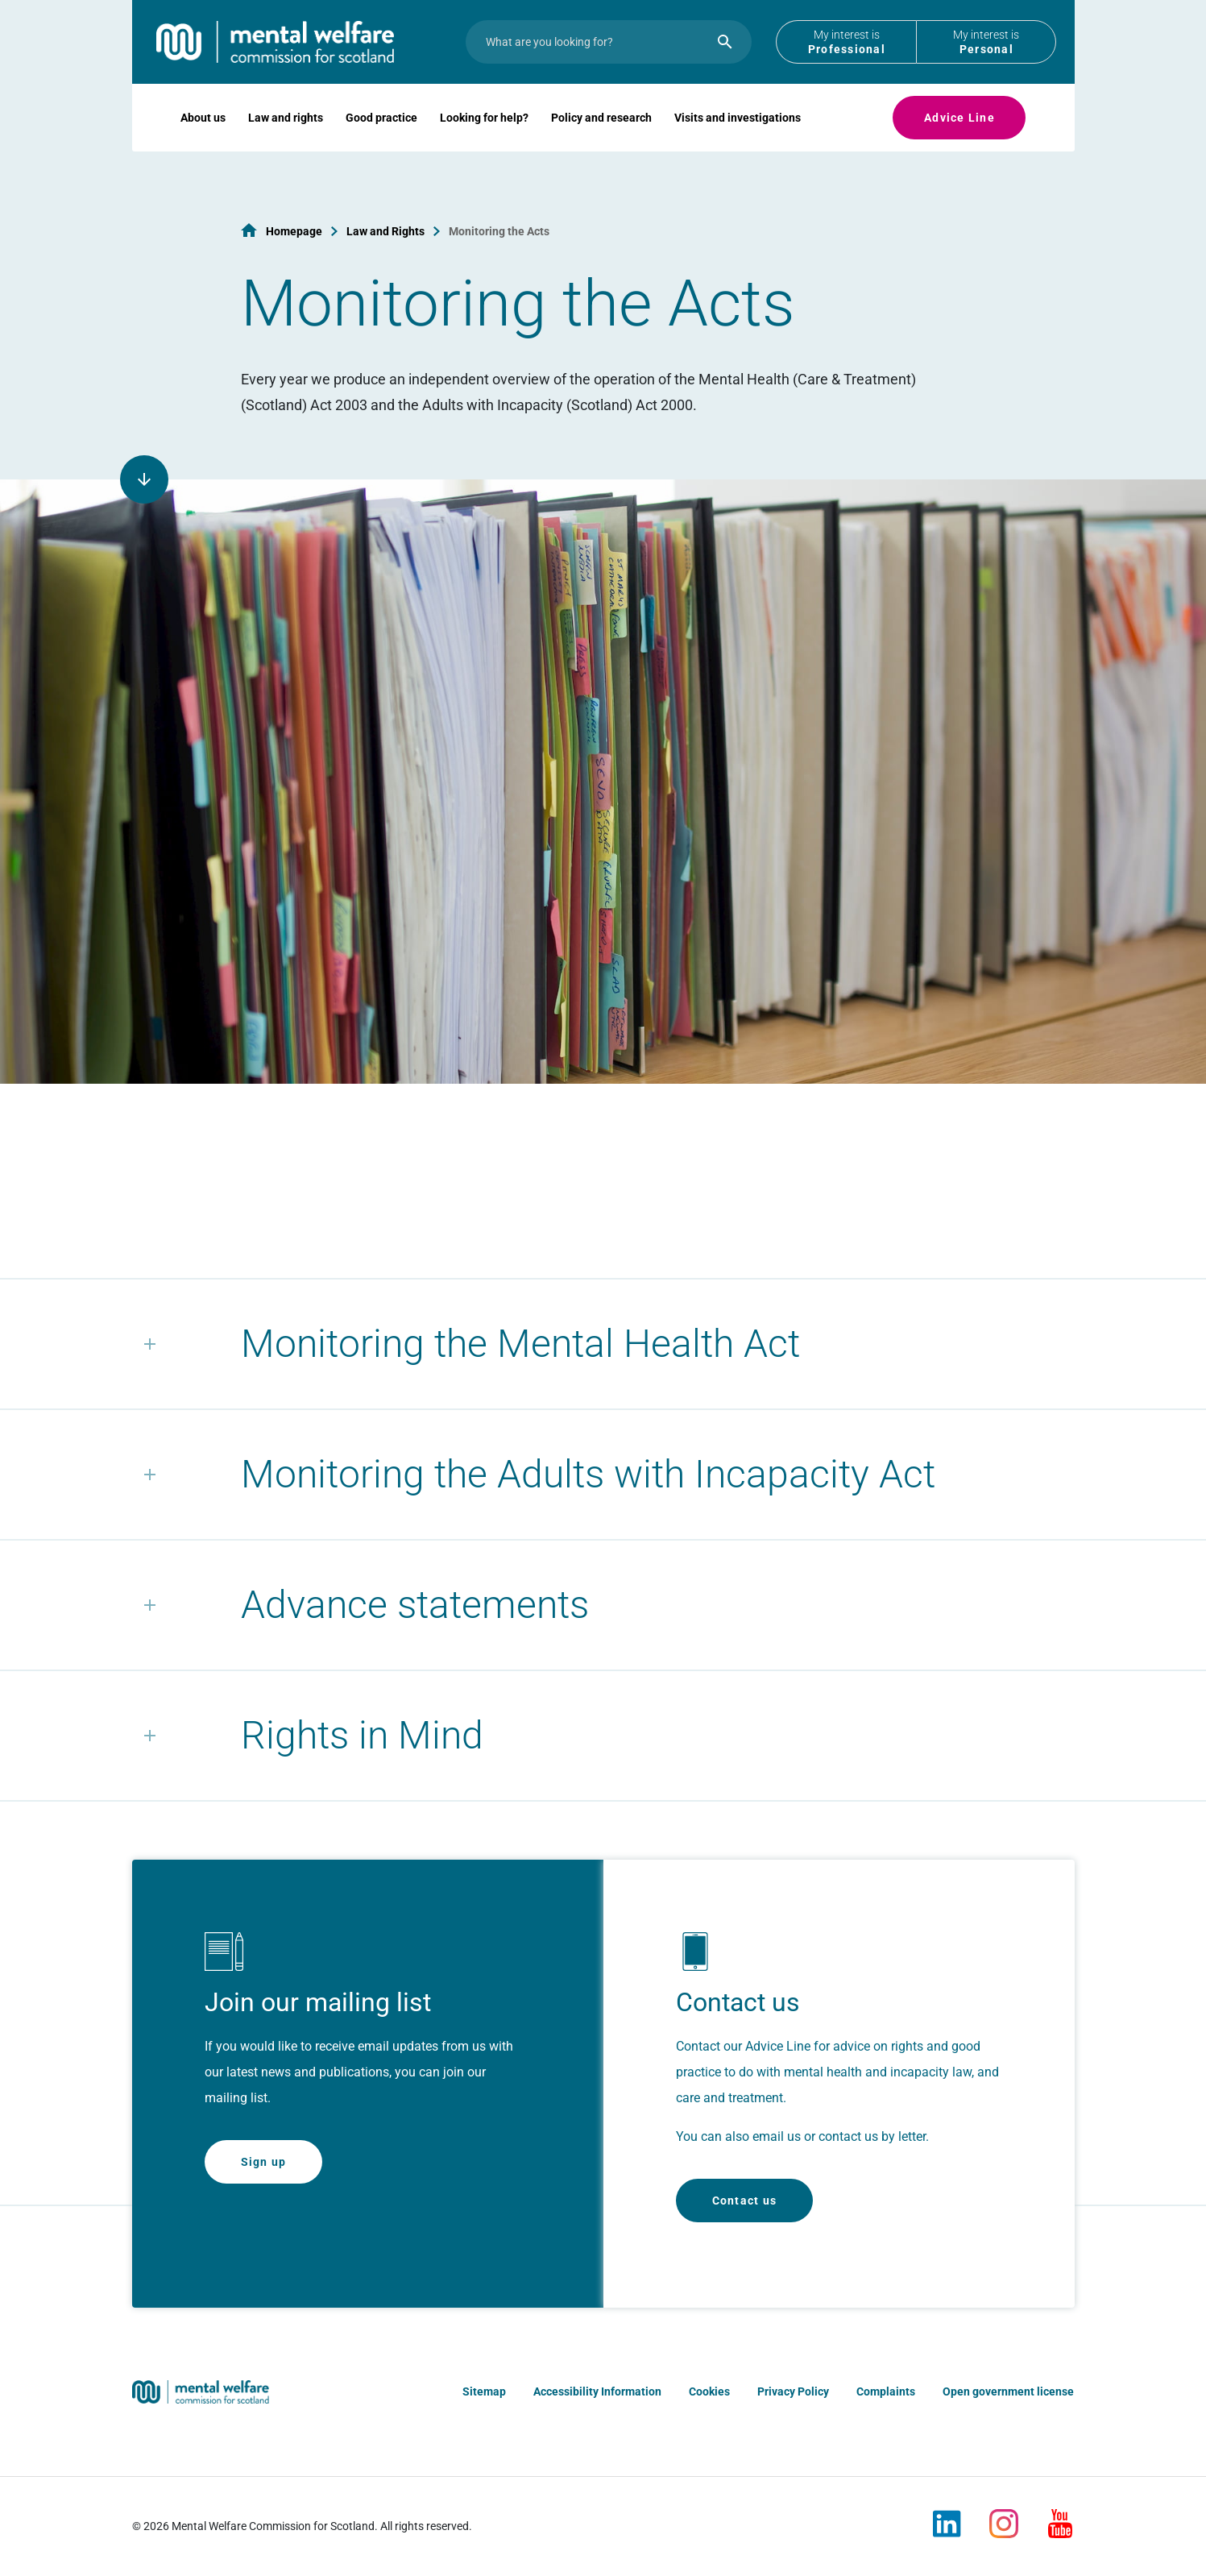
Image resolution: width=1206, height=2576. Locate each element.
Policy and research (601, 141)
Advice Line (959, 141)
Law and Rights (385, 231)
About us (203, 141)
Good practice (381, 141)
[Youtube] (1060, 2517)
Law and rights (285, 141)
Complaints (885, 2391)
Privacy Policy (793, 2391)
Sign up (264, 2161)
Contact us (744, 2200)
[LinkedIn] (947, 2517)
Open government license (1008, 2391)
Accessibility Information (597, 2391)
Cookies (709, 2391)
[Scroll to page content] (144, 479)
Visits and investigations (737, 141)
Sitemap (484, 2391)
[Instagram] (1003, 2517)
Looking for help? (484, 141)
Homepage (294, 231)
